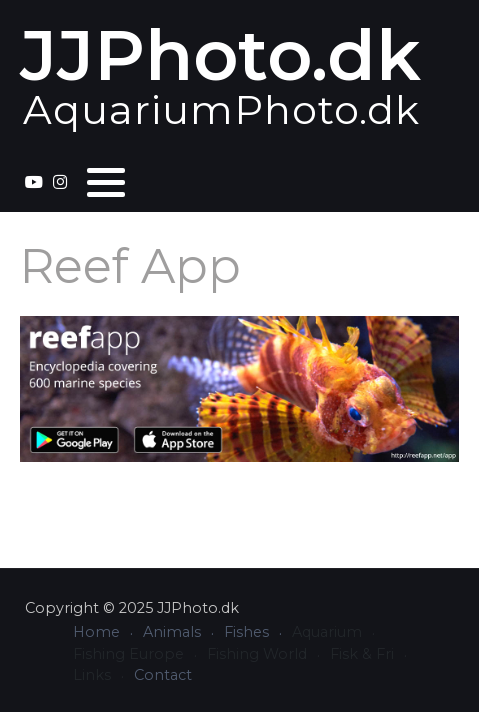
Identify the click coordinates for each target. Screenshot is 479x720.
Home (96, 632)
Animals (172, 632)
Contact (163, 675)
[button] (106, 182)
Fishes (246, 632)
